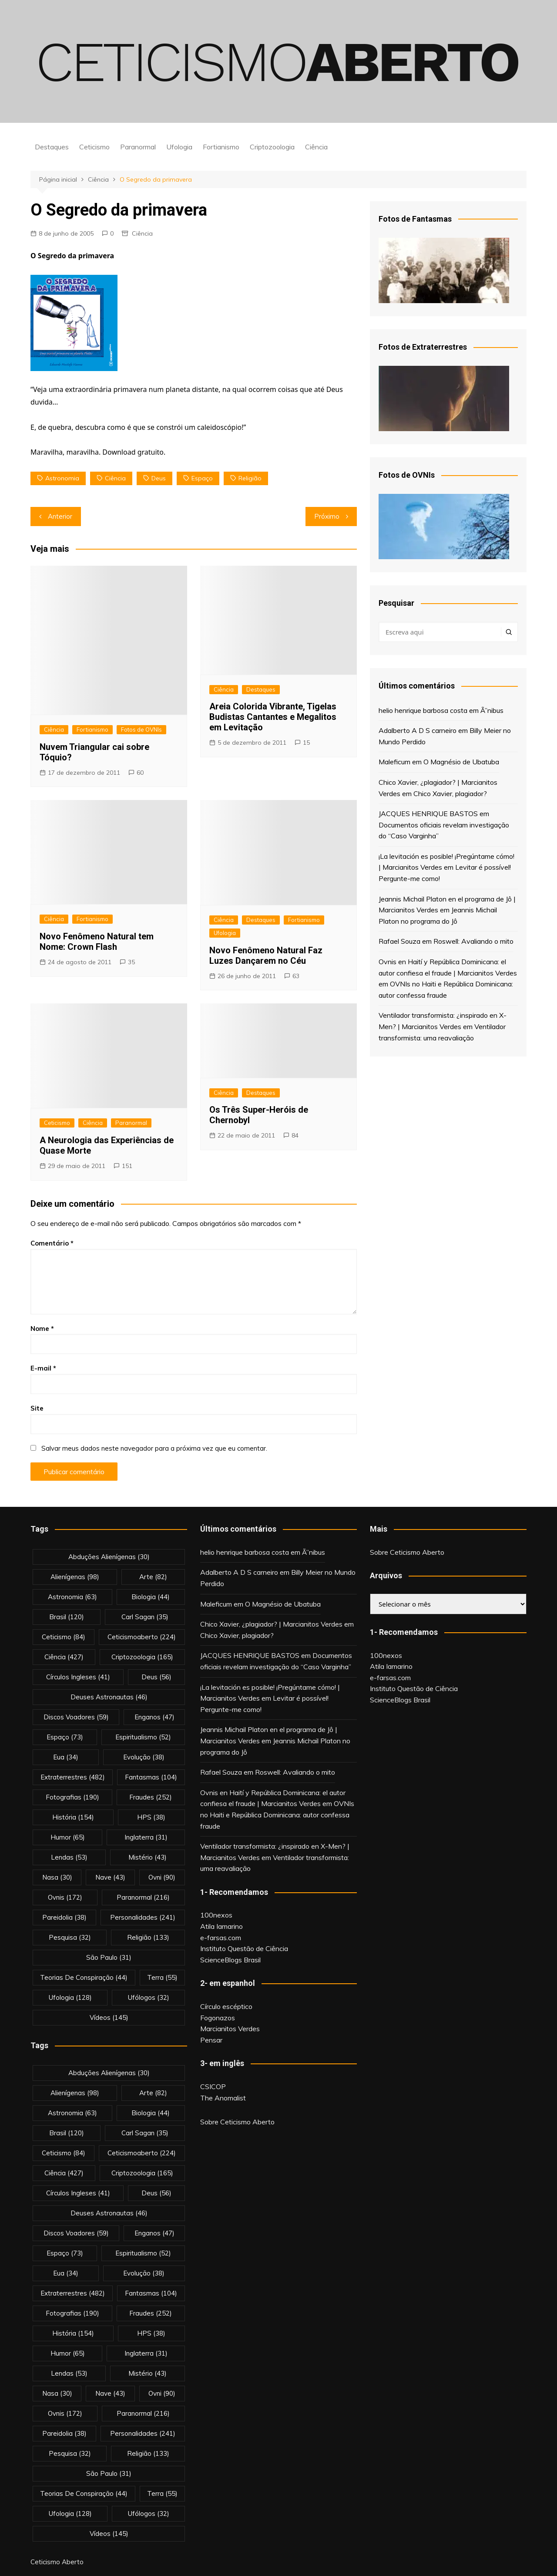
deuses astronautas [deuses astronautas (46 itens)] (109, 1697)
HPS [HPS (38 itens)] (151, 1817)
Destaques (52, 146)
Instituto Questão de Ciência (244, 1948)
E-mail (43, 1368)
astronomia (62, 478)
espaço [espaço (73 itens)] (65, 1737)
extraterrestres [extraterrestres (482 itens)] (72, 1777)
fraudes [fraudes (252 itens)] (150, 1797)
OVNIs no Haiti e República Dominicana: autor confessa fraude (277, 1814)
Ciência (316, 146)
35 (131, 962)
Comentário (52, 1243)
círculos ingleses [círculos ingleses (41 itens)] (78, 1677)
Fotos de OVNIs (141, 729)
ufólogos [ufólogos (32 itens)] (148, 1997)
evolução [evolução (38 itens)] (143, 1757)
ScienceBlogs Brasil (230, 1959)
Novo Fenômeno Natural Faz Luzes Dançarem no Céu (265, 955)
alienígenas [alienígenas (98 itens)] (74, 1577)
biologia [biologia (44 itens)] (150, 1597)
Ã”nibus (491, 710)
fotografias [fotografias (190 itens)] (72, 1797)
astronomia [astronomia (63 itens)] (72, 1597)
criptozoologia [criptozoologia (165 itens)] (142, 1657)
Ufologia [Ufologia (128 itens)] (70, 1997)
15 (306, 742)
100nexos (216, 1915)
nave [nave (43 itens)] (110, 1877)
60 (140, 773)
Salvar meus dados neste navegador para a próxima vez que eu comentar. (154, 1448)
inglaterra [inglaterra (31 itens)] (146, 1837)
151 (127, 1166)
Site (37, 1408)
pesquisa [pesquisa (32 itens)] (70, 1937)
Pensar (211, 2040)
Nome (42, 1328)
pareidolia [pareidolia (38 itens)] (64, 1917)
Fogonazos (217, 2017)
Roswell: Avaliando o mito (473, 941)
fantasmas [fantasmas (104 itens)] (151, 1777)
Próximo (326, 516)
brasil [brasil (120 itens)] (66, 1617)
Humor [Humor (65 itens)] (67, 1837)
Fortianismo (221, 146)
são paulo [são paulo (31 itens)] (108, 1957)
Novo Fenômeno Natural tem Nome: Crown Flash (97, 941)
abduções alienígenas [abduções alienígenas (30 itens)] (109, 1557)
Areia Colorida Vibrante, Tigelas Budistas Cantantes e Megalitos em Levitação (272, 717)
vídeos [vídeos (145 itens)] (109, 2017)
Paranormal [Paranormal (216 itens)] (143, 1897)
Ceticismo (94, 146)
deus (158, 478)
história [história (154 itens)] (73, 1817)
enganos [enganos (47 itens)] (154, 1717)
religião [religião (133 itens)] (148, 1937)
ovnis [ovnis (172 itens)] (65, 1897)
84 (295, 1135)
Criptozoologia (272, 146)
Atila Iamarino (221, 1926)
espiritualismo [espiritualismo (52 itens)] (143, 1737)
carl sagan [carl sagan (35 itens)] (144, 1617)
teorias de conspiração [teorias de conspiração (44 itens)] (84, 1977)
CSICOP (213, 2086)
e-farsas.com (220, 1937)
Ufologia (179, 146)
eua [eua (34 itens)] (65, 1757)
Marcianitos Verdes (230, 2028)
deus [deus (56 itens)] (156, 1677)
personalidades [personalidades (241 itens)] (142, 1917)
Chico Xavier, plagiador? (450, 793)
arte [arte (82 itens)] (153, 1577)
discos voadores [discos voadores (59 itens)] (76, 1717)
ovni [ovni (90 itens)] (161, 1877)
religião (250, 478)
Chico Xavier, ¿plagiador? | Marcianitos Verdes (271, 1624)
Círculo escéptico (226, 2006)
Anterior (60, 516)
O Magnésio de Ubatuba (461, 761)
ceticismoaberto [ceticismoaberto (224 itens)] (141, 1637)
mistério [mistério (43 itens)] (147, 1857)
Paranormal (138, 146)
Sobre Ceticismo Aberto (237, 2121)
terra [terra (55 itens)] (162, 1977)
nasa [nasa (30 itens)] (57, 1877)
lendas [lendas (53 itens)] (69, 1857)
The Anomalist (223, 2097)
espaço (202, 478)
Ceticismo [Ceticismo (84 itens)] (63, 1637)
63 (295, 976)
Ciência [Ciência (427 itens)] (64, 1657)
